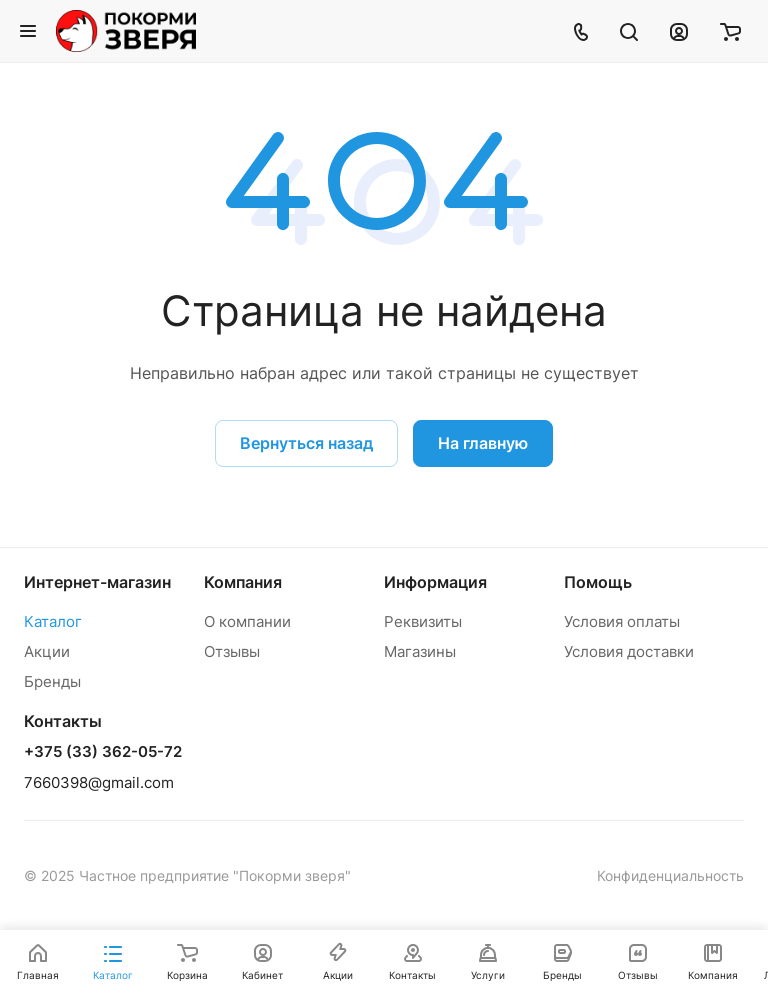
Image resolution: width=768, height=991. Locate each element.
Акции (47, 651)
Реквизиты (423, 621)
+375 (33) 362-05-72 (103, 752)
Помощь (598, 582)
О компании (247, 621)
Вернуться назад (306, 443)
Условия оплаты (622, 621)
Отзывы (232, 651)
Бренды (52, 681)
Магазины (420, 651)
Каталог (53, 621)
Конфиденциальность (670, 875)
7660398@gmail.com (99, 782)
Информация (435, 582)
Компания (243, 582)
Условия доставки (629, 651)
